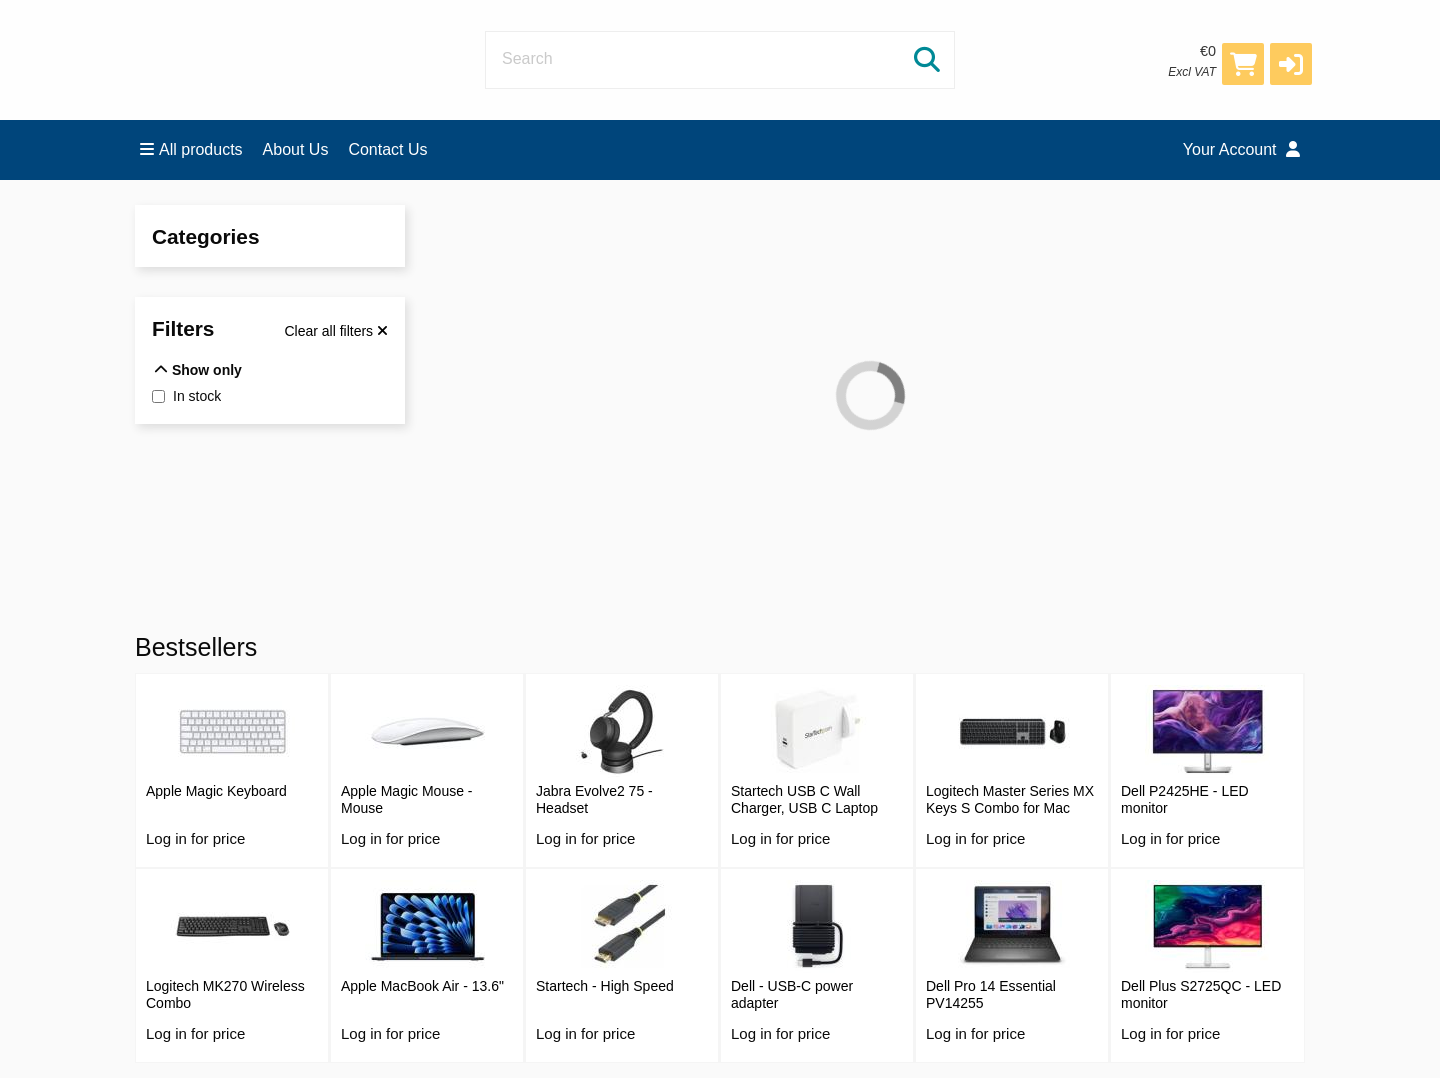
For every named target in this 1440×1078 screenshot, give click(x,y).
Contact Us (387, 149)
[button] (1291, 64)
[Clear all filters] (336, 331)
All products (191, 149)
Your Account (1241, 149)
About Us (296, 149)
